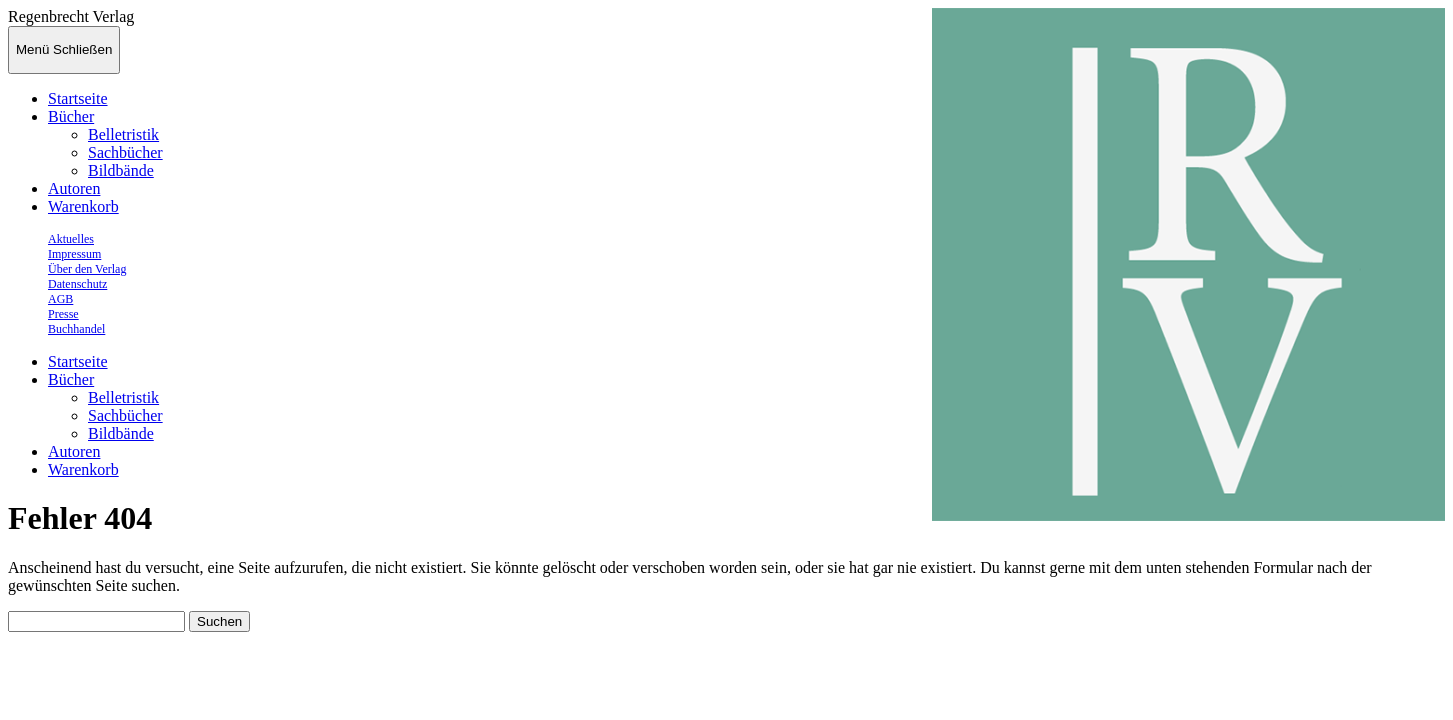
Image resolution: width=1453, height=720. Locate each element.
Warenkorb (83, 206)
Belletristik (123, 134)
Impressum (74, 254)
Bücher (71, 116)
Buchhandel (76, 329)
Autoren (74, 188)
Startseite (78, 98)
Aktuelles (71, 239)
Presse (63, 314)
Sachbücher (125, 152)
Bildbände (121, 170)
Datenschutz (77, 284)
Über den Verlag (87, 269)
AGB (60, 299)
